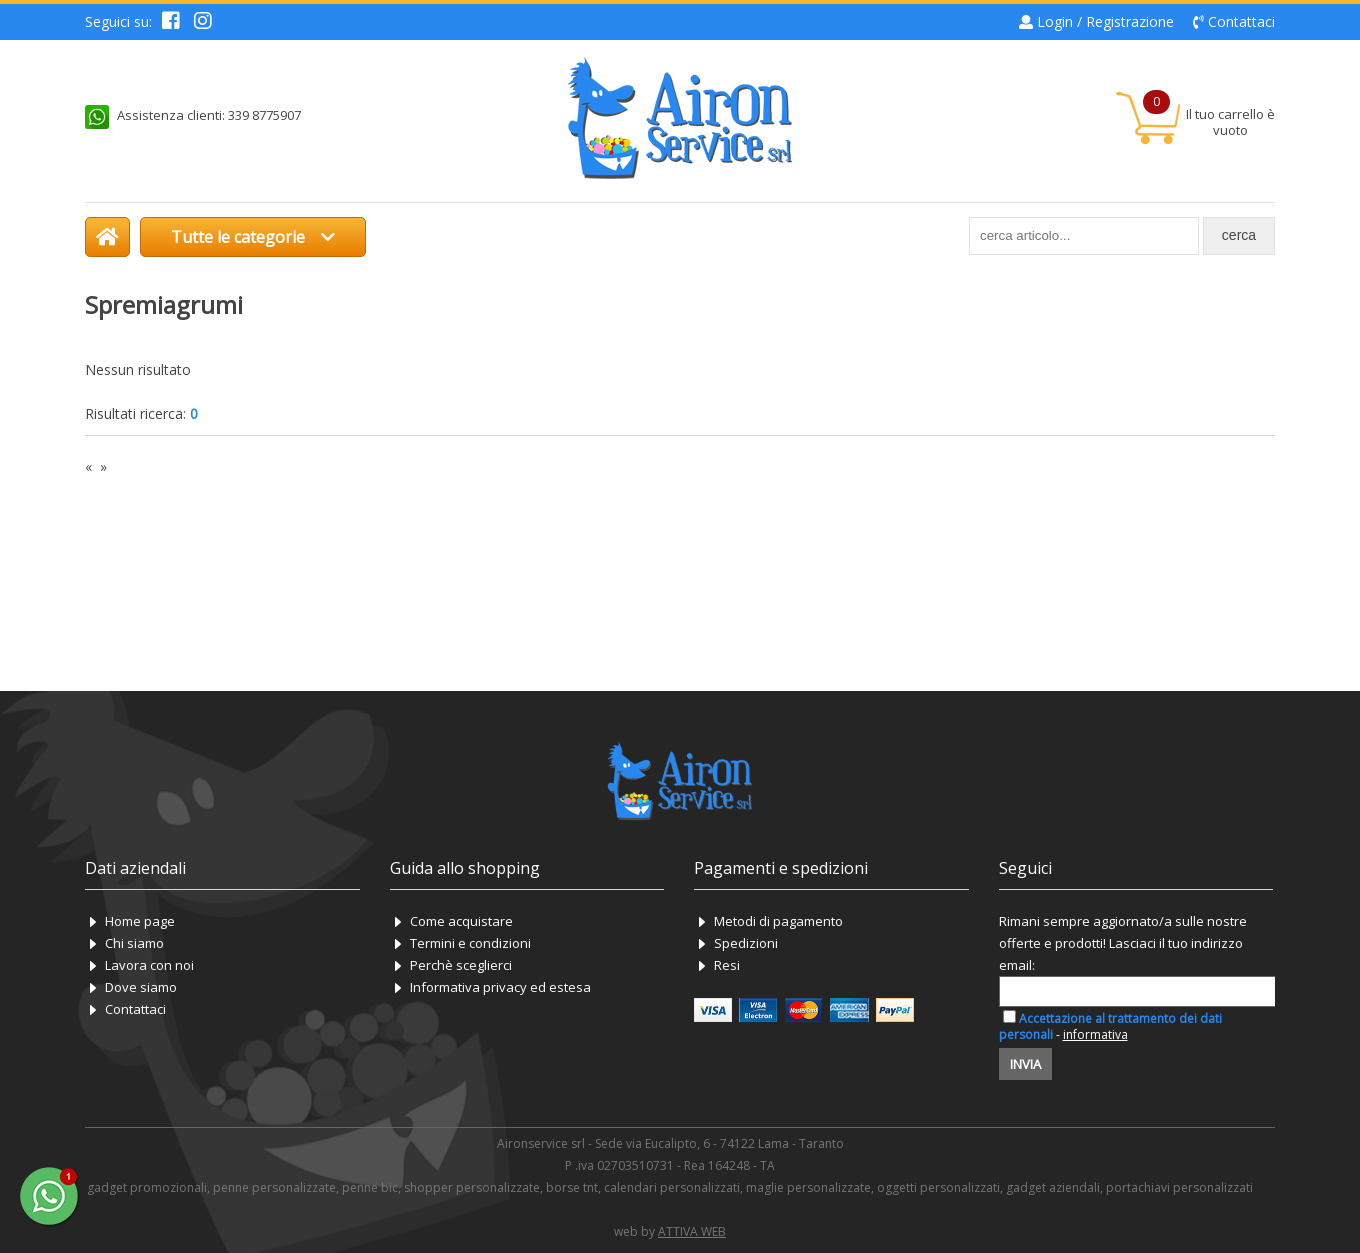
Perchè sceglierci (461, 965)
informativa (1095, 1034)
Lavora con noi (149, 965)
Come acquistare (461, 921)
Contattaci (1241, 21)
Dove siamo (141, 987)
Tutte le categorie (253, 237)
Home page (140, 921)
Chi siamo (134, 943)
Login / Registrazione (1105, 21)
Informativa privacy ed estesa (500, 987)
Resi (727, 965)
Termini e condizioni (470, 943)
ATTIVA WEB (692, 1231)
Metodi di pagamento (778, 921)
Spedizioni (746, 943)
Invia (1025, 1064)
